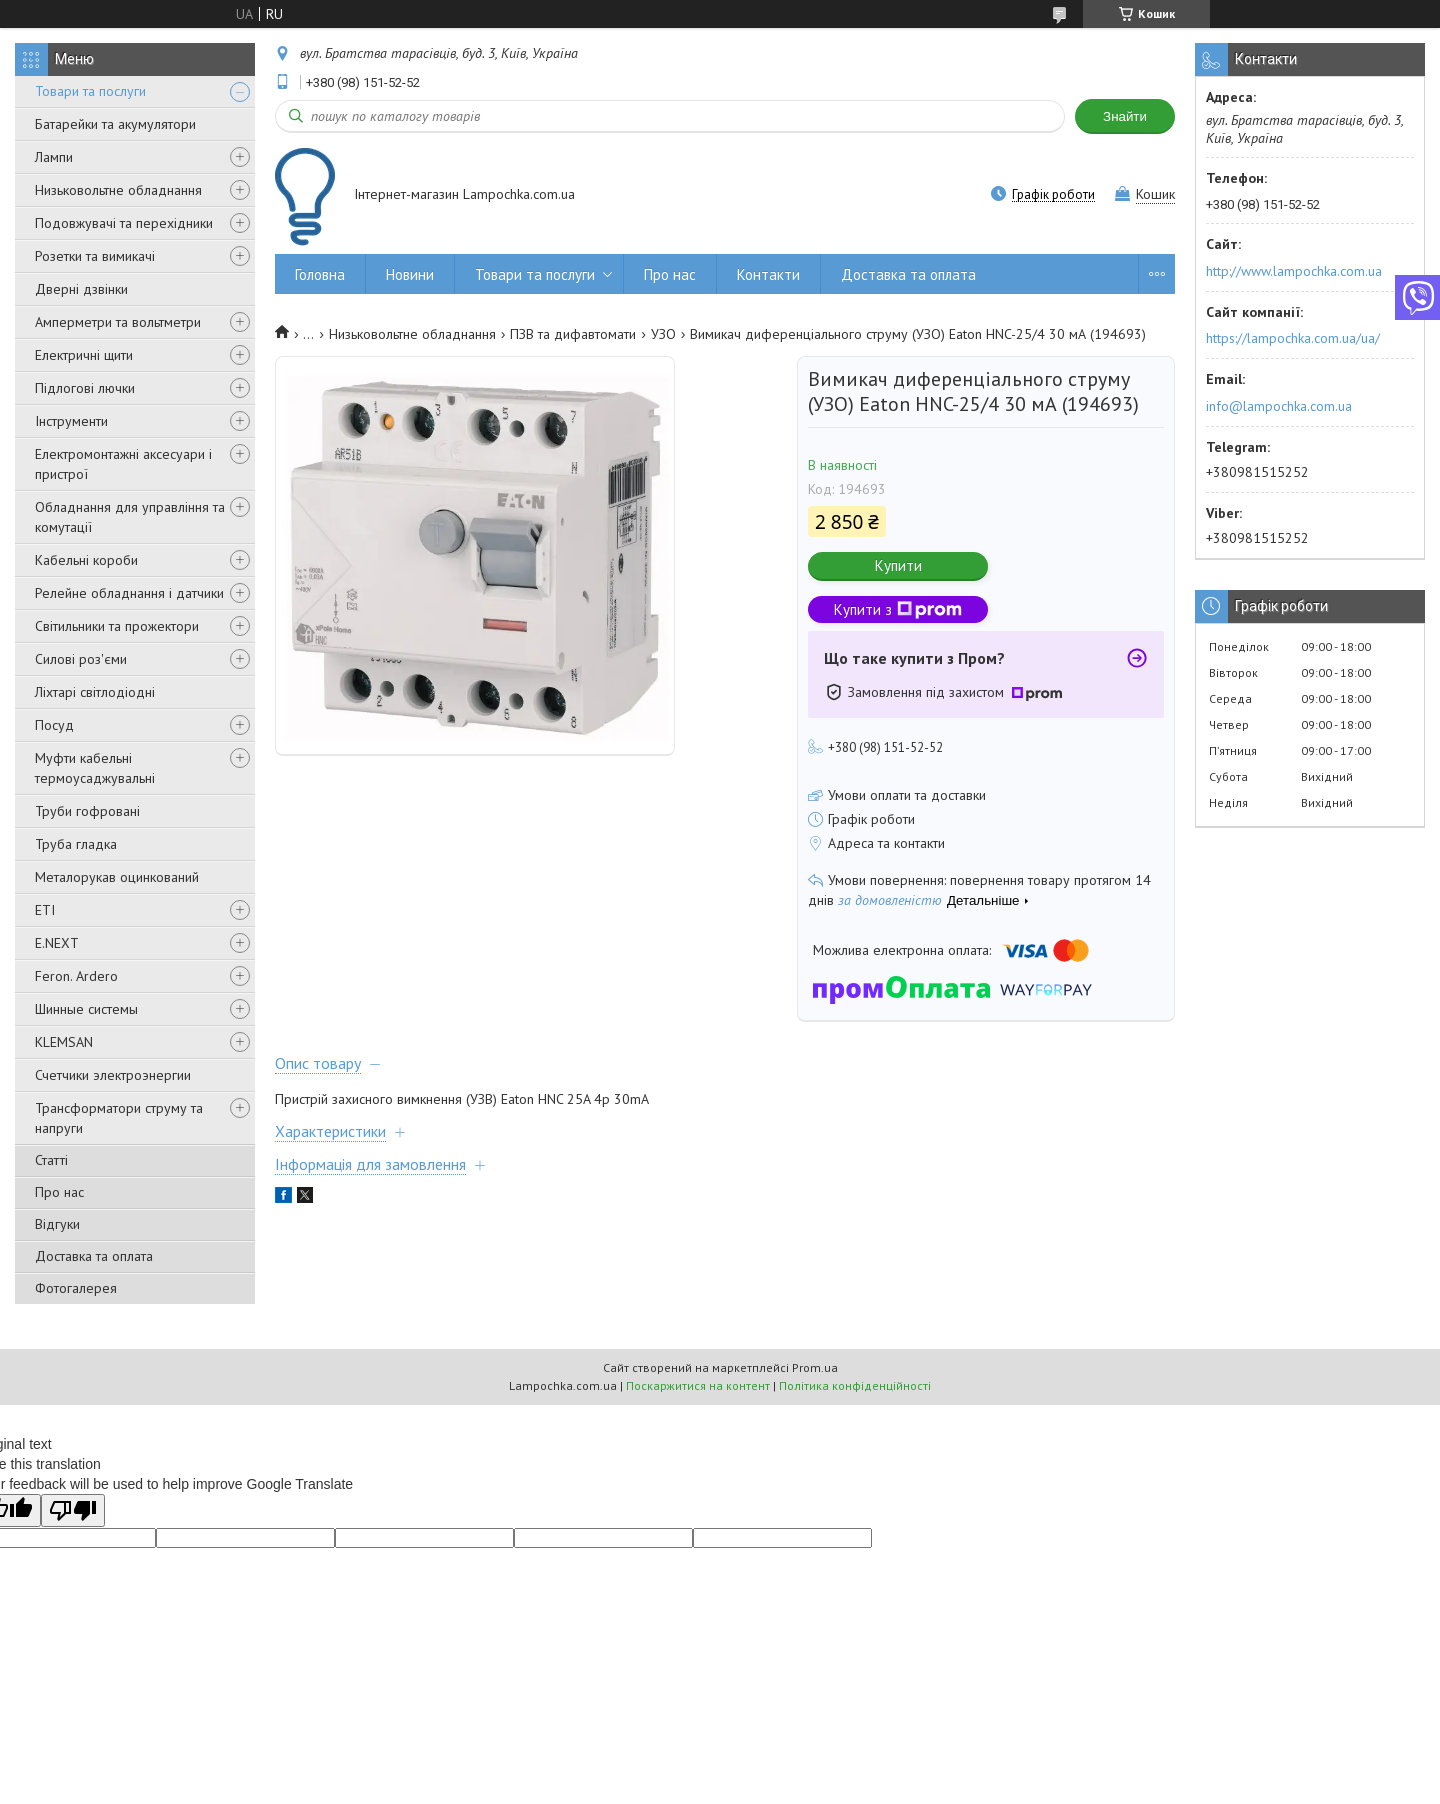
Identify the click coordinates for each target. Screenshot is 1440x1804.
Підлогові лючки (85, 388)
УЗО (663, 334)
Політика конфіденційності (855, 1385)
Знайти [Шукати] (1125, 116)
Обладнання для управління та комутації (130, 517)
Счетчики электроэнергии (113, 1075)
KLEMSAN (64, 1042)
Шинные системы (86, 1009)
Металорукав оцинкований (117, 877)
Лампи (54, 157)
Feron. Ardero (76, 976)
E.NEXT (57, 943)
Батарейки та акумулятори (115, 124)
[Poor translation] (73, 1510)
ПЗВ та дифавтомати (573, 334)
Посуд (54, 725)
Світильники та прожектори (117, 626)
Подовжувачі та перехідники (124, 223)
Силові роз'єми (81, 659)
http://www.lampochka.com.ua (1294, 271)
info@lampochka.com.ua (1279, 406)
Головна (320, 274)
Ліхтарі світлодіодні (95, 692)
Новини (410, 274)
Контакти (768, 274)
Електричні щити (84, 355)
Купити (898, 565)
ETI (45, 910)
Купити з (898, 609)
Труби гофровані (87, 811)
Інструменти (71, 421)
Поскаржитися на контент (698, 1385)
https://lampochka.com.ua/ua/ (1293, 338)
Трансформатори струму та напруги (119, 1118)
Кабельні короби (86, 560)
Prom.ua (815, 1367)
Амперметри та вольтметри (118, 322)
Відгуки (57, 1224)
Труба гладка (76, 844)
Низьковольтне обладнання (118, 190)
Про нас (59, 1192)
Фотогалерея (76, 1288)
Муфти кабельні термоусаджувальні (95, 768)
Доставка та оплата (94, 1256)
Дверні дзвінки (81, 289)
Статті (51, 1160)
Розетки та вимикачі (95, 256)
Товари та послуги (90, 91)
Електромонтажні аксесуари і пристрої (123, 464)
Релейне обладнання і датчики (129, 593)
